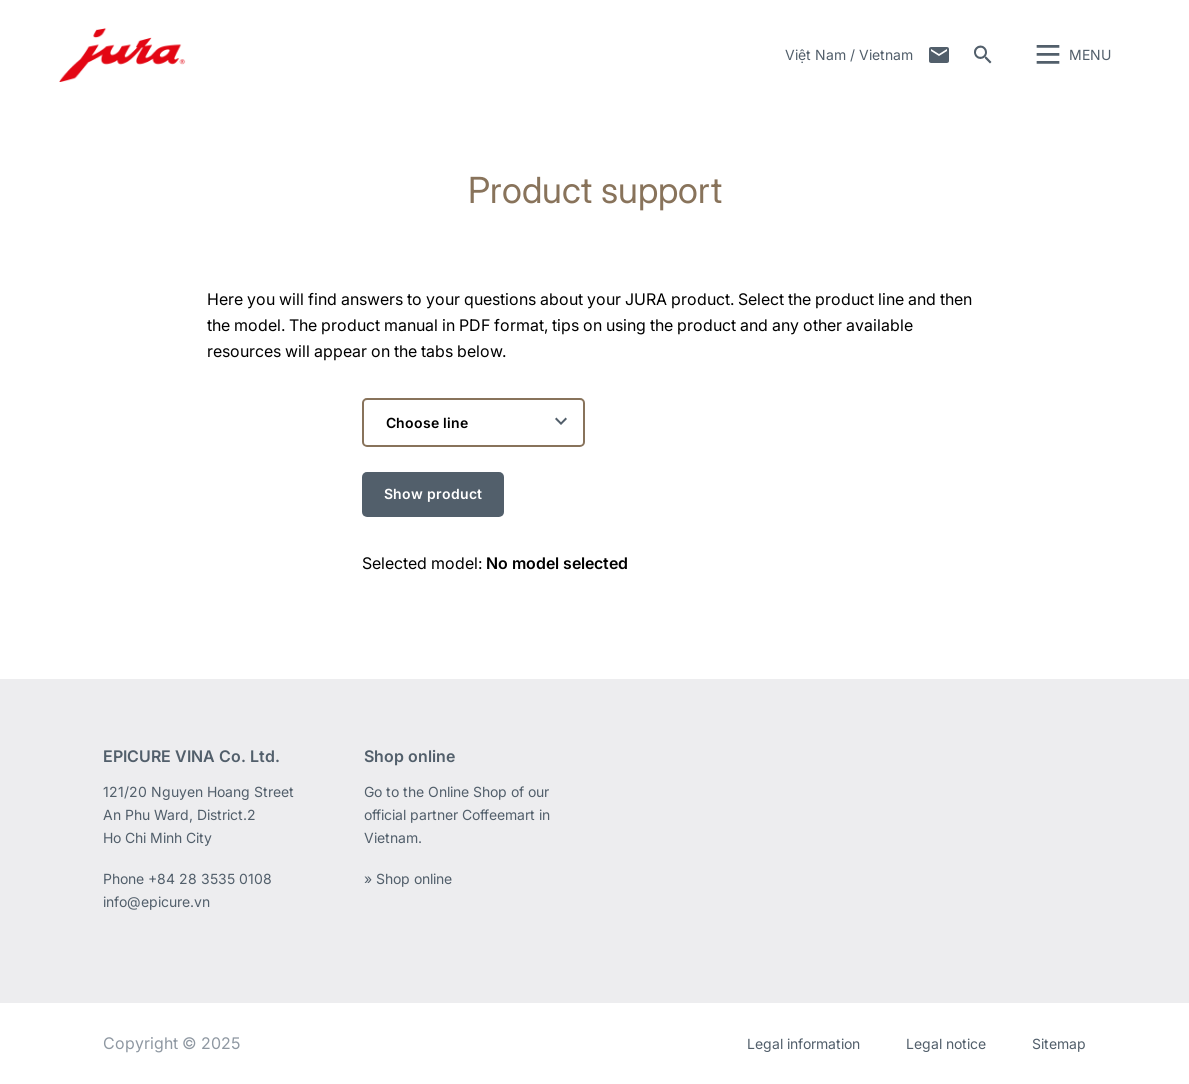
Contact (939, 55)
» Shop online (408, 878)
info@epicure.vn (156, 901)
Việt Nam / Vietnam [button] (849, 54)
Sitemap (1059, 1043)
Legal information (803, 1043)
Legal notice (946, 1043)
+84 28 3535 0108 (210, 878)
